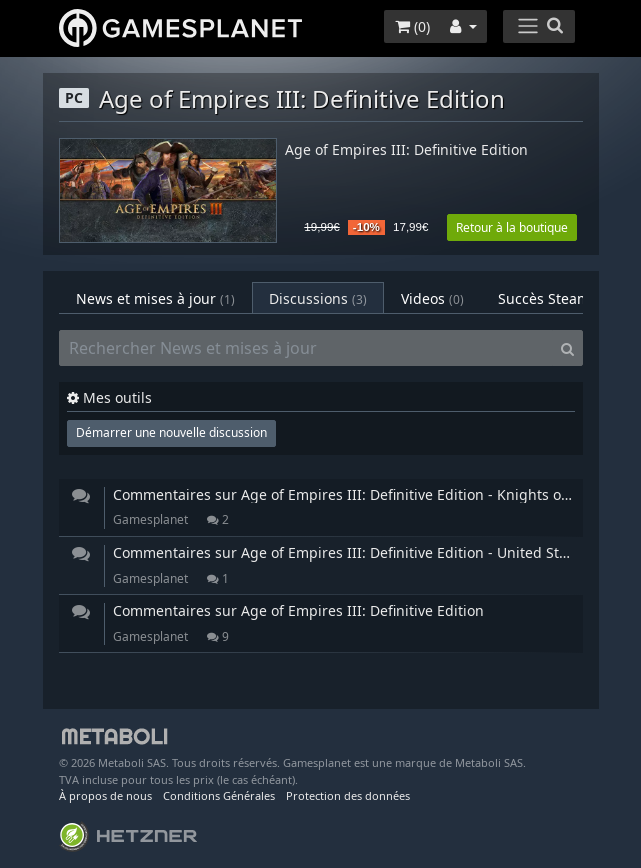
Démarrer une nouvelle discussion (171, 432)
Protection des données (348, 795)
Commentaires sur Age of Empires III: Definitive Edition (298, 610)
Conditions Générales (219, 795)
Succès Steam (560, 298)
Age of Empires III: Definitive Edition (406, 150)
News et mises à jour (155, 298)
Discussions (318, 298)
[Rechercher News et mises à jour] (306, 348)
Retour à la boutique (512, 227)
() (412, 26)
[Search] (567, 348)
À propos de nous (105, 795)
